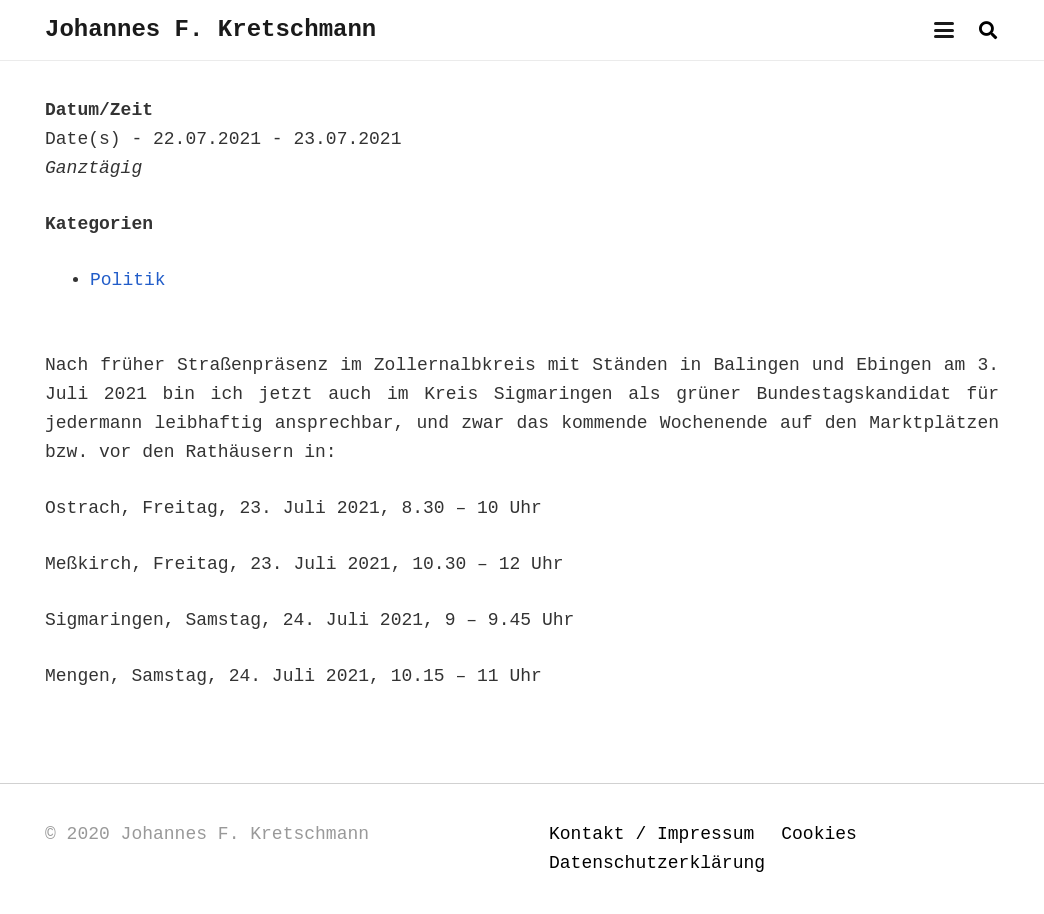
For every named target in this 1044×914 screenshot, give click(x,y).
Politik (128, 280)
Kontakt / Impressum (651, 834)
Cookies (819, 834)
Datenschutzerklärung (657, 863)
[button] (944, 30)
